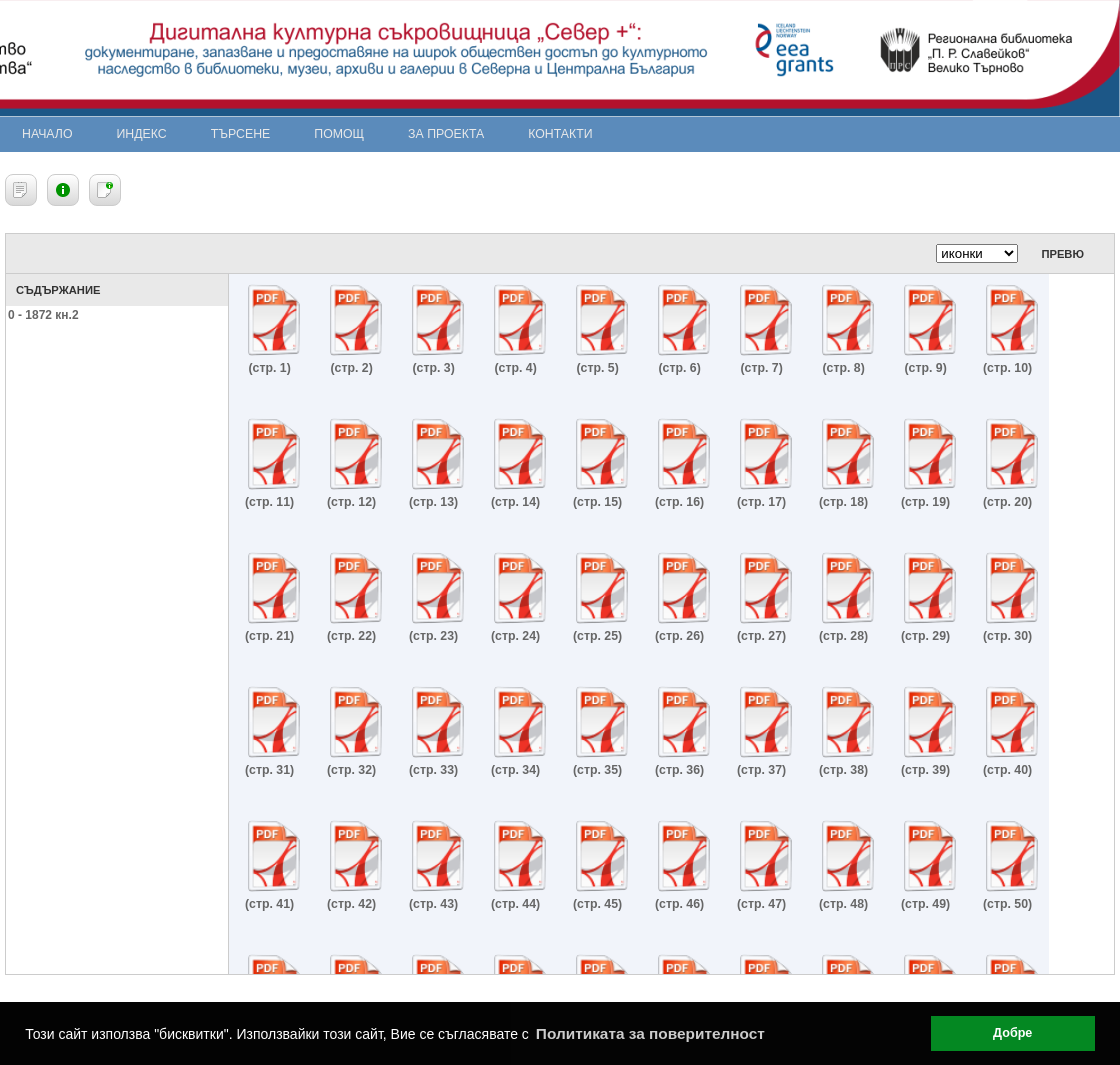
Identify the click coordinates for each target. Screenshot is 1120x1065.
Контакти (560, 134)
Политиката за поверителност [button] (650, 1033)
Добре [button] (1012, 1033)
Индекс (142, 134)
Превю (1062, 254)
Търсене (241, 134)
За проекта (446, 134)
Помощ (339, 134)
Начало (47, 134)
